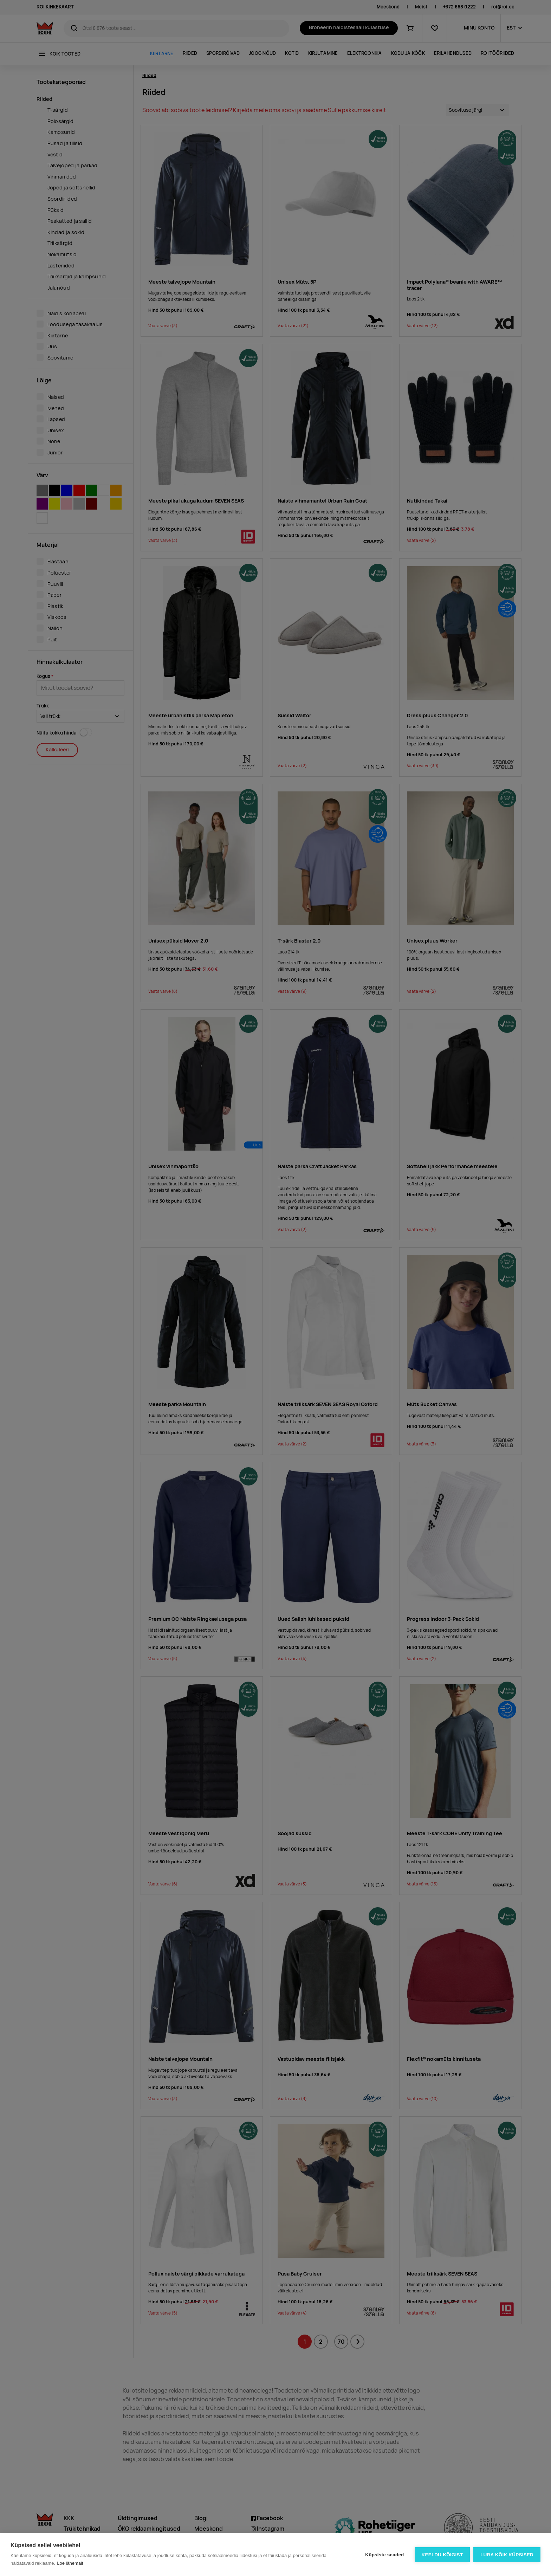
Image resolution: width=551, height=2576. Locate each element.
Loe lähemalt (70, 2563)
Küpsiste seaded (384, 2554)
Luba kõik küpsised (506, 2554)
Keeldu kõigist (442, 2554)
